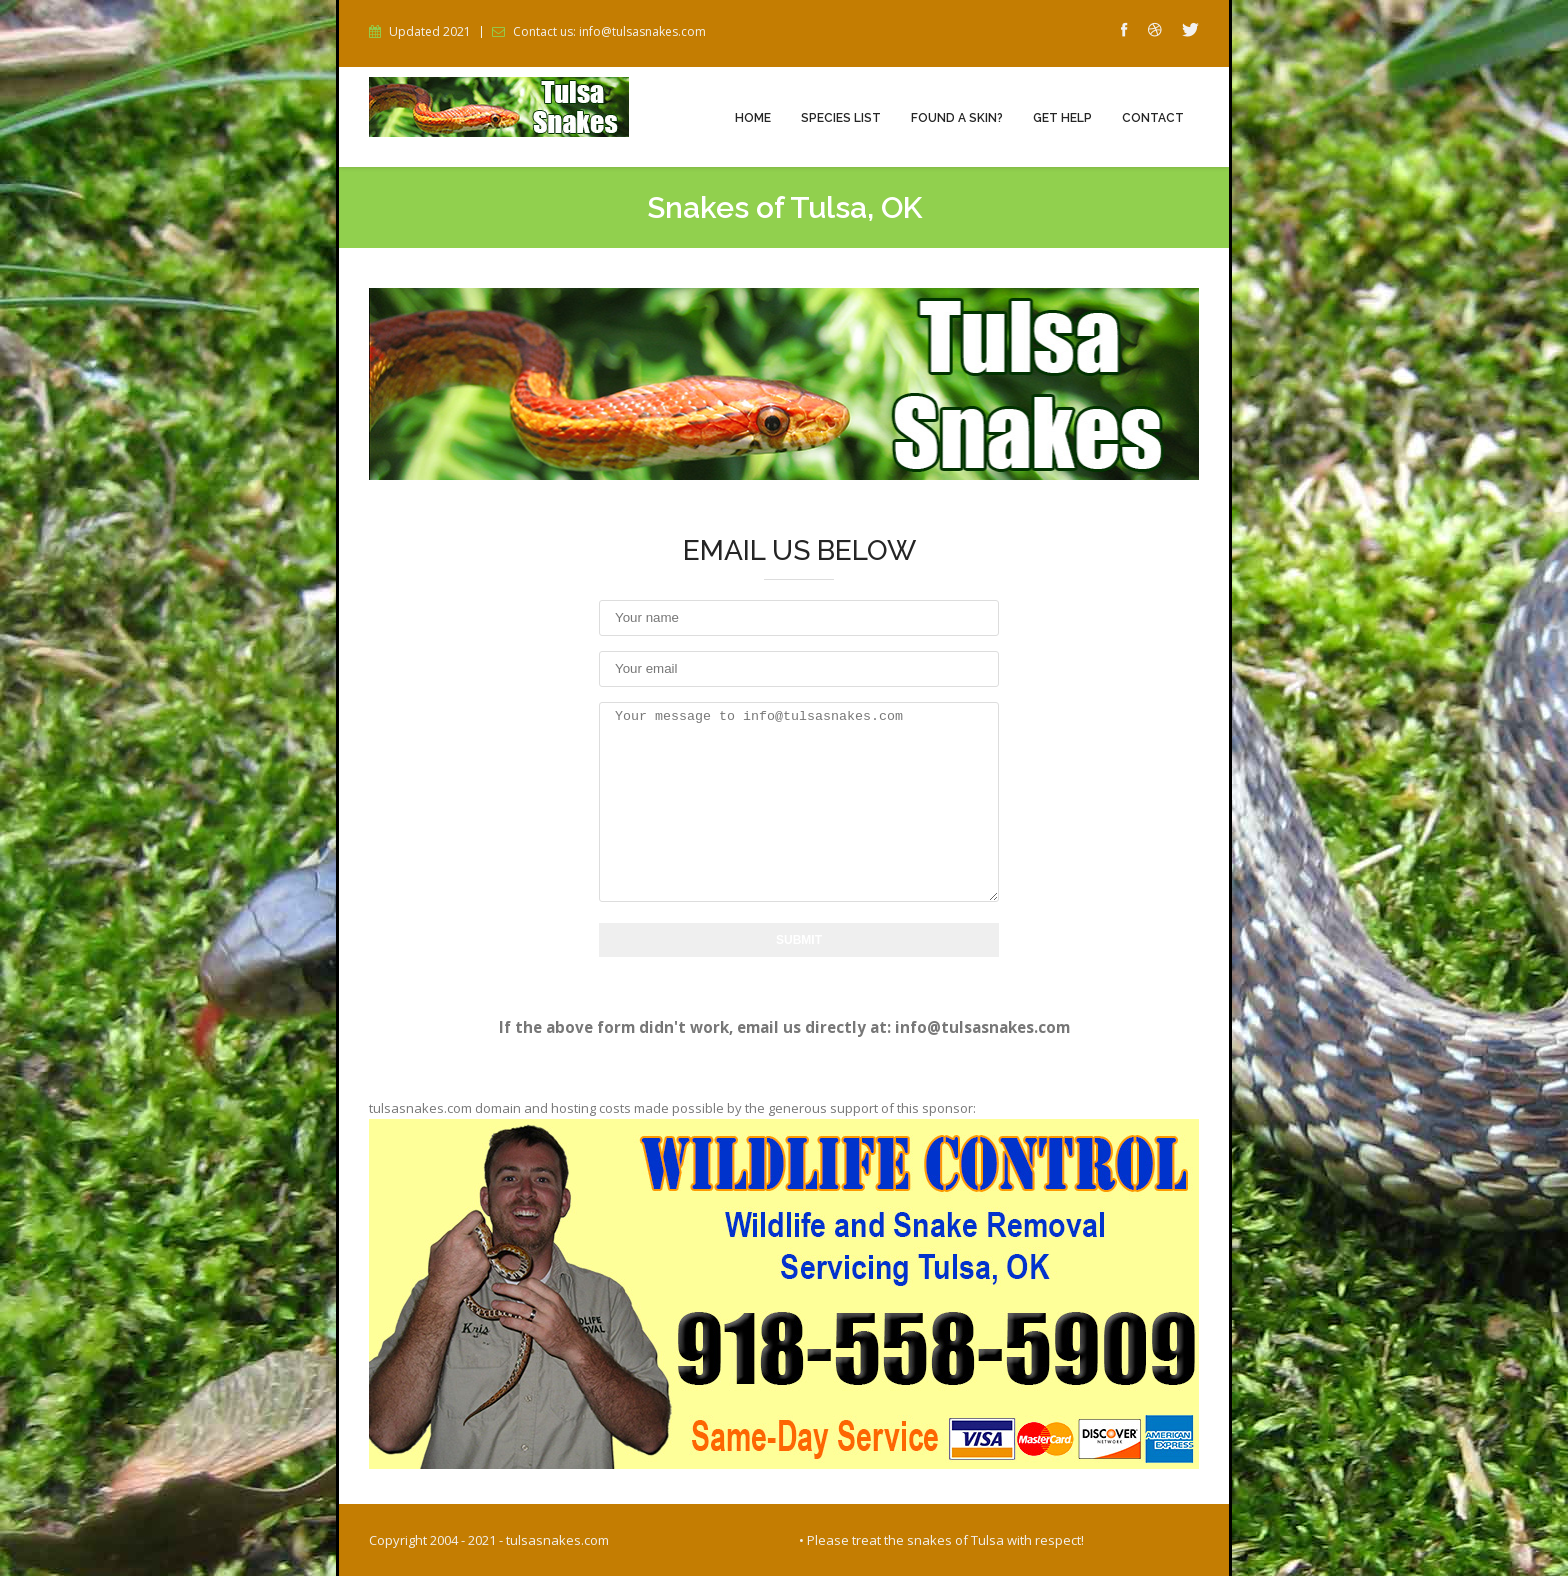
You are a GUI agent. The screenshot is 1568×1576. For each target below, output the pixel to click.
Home (753, 118)
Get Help (1062, 118)
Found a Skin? (957, 118)
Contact (1153, 118)
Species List (841, 118)
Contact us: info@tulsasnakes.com (609, 32)
